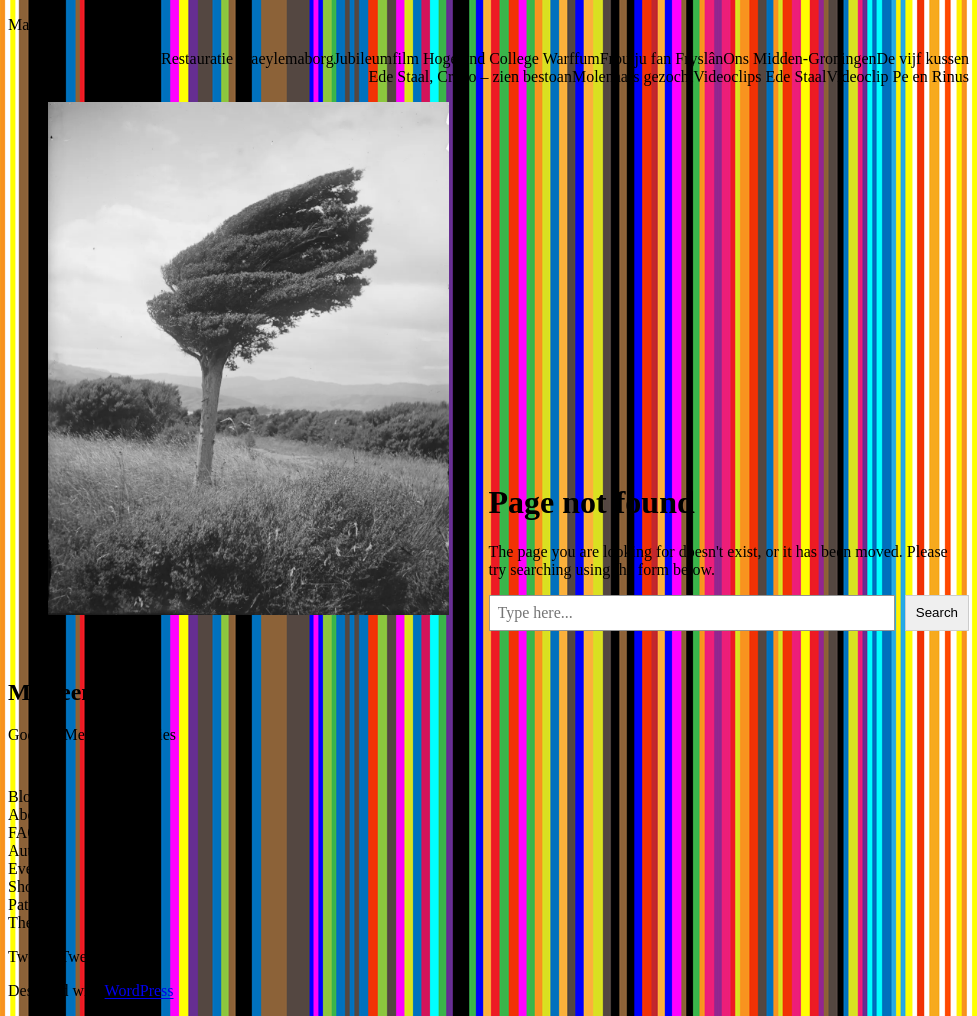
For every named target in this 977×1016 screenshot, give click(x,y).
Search (937, 612)
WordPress (139, 990)
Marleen (34, 24)
